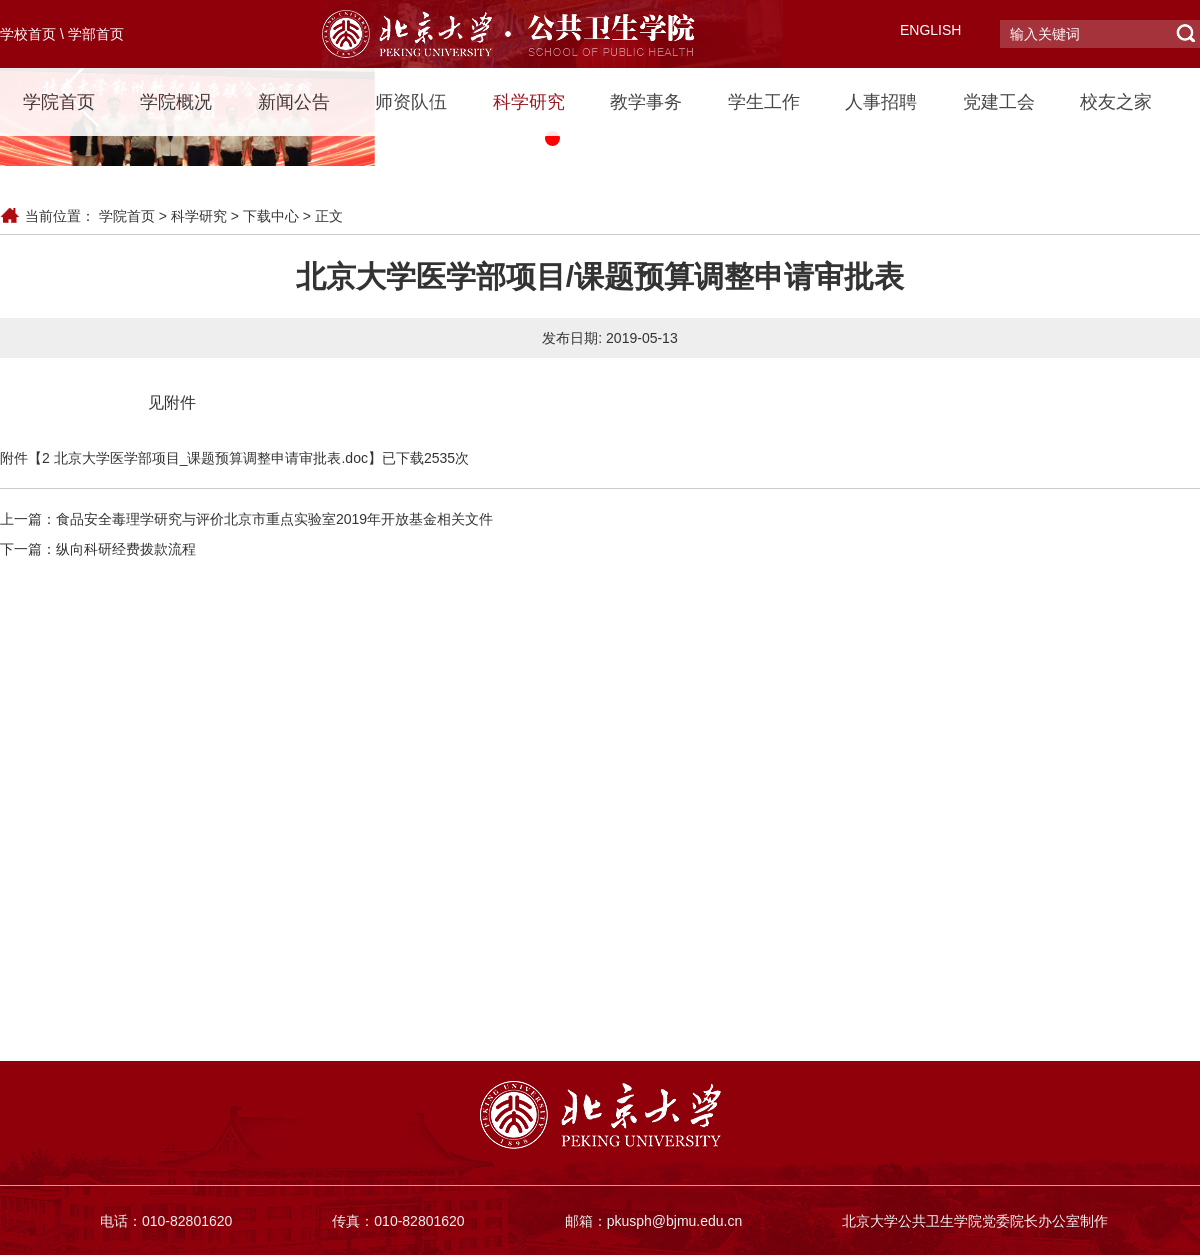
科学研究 (529, 102)
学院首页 (59, 102)
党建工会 (999, 102)
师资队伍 (411, 102)
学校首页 (28, 34)
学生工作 (764, 102)
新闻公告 (294, 102)
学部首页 (96, 34)
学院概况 (176, 102)
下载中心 (271, 216)
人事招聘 (881, 102)
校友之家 (1116, 102)
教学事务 (646, 102)
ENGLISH (930, 30)
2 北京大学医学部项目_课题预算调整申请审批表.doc (205, 458)
